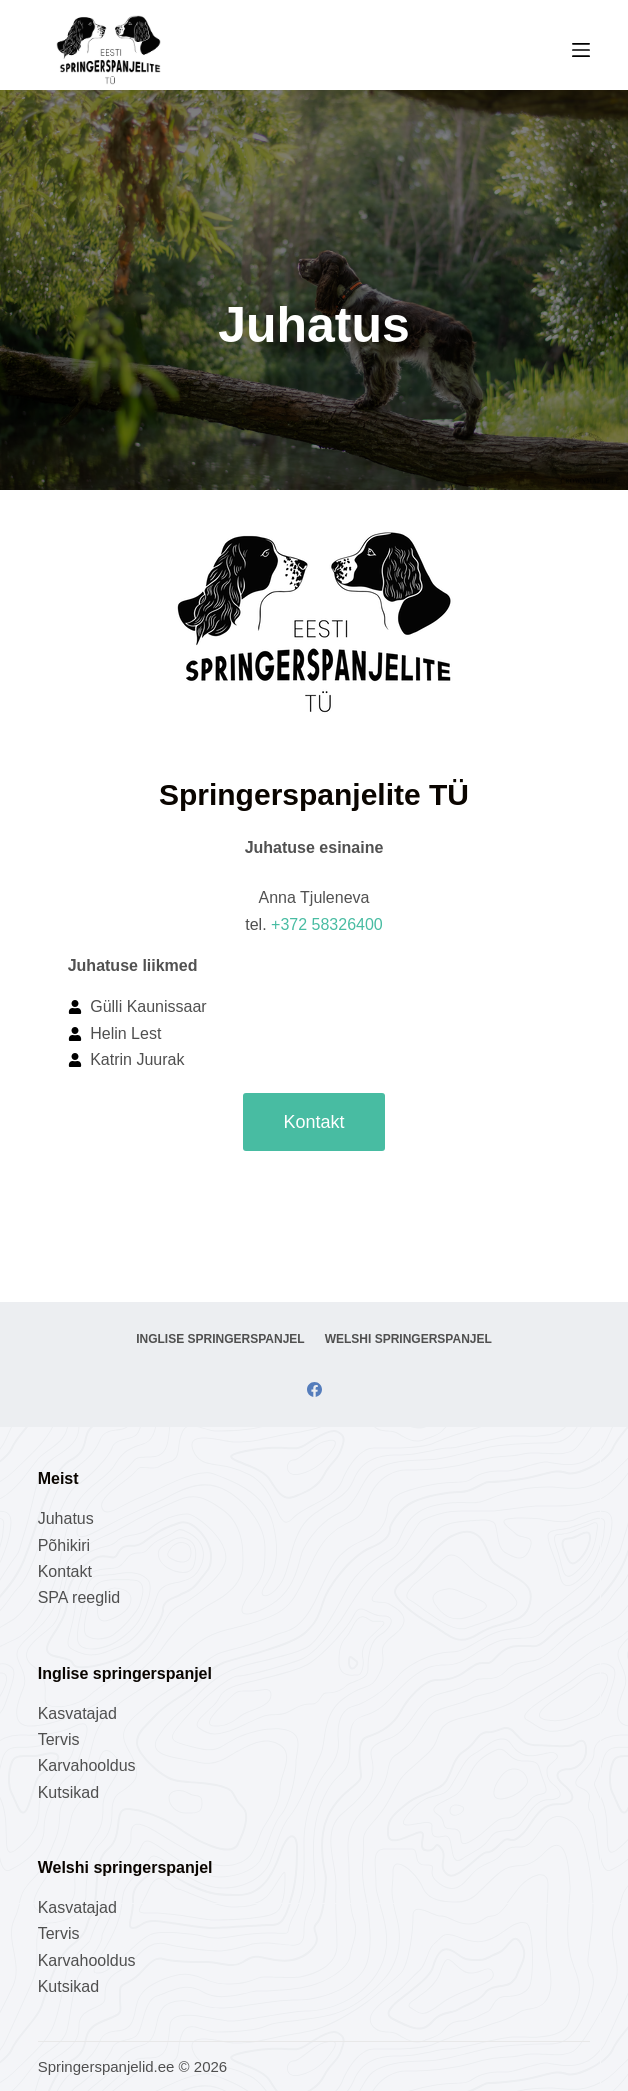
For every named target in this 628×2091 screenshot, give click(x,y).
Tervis (59, 1739)
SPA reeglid (79, 1597)
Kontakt (65, 1571)
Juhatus (66, 1518)
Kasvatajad (77, 1713)
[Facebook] (314, 1389)
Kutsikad (68, 1792)
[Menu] (581, 50)
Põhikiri (64, 1545)
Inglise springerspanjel (220, 1339)
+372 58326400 (327, 924)
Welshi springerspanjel (408, 1339)
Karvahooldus (87, 1765)
